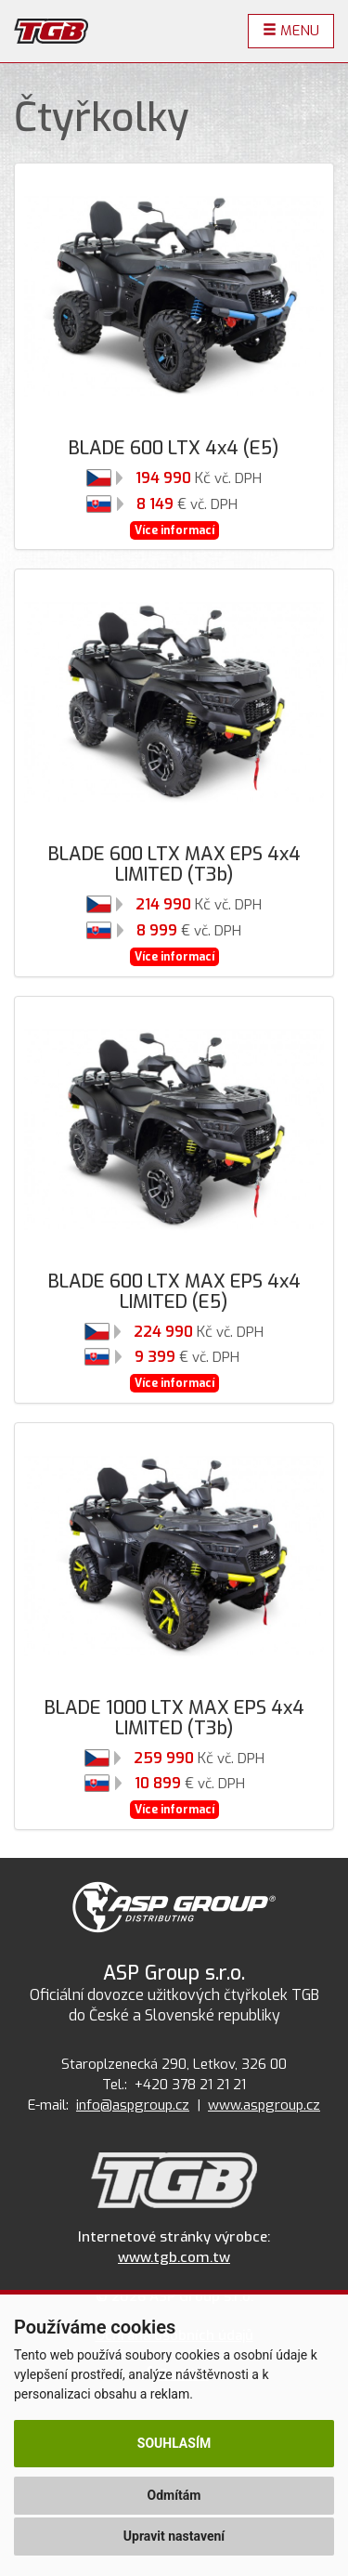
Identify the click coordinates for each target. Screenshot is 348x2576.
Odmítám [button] (174, 2495)
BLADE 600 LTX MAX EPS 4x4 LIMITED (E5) (174, 1291)
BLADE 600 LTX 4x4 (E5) (174, 448)
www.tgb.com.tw (174, 2257)
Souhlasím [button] (174, 2443)
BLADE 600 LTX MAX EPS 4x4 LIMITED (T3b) (174, 864)
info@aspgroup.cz (132, 2105)
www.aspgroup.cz (264, 2105)
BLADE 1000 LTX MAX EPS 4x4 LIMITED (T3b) (174, 1718)
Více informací (174, 530)
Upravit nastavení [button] (174, 2536)
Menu (291, 30)
